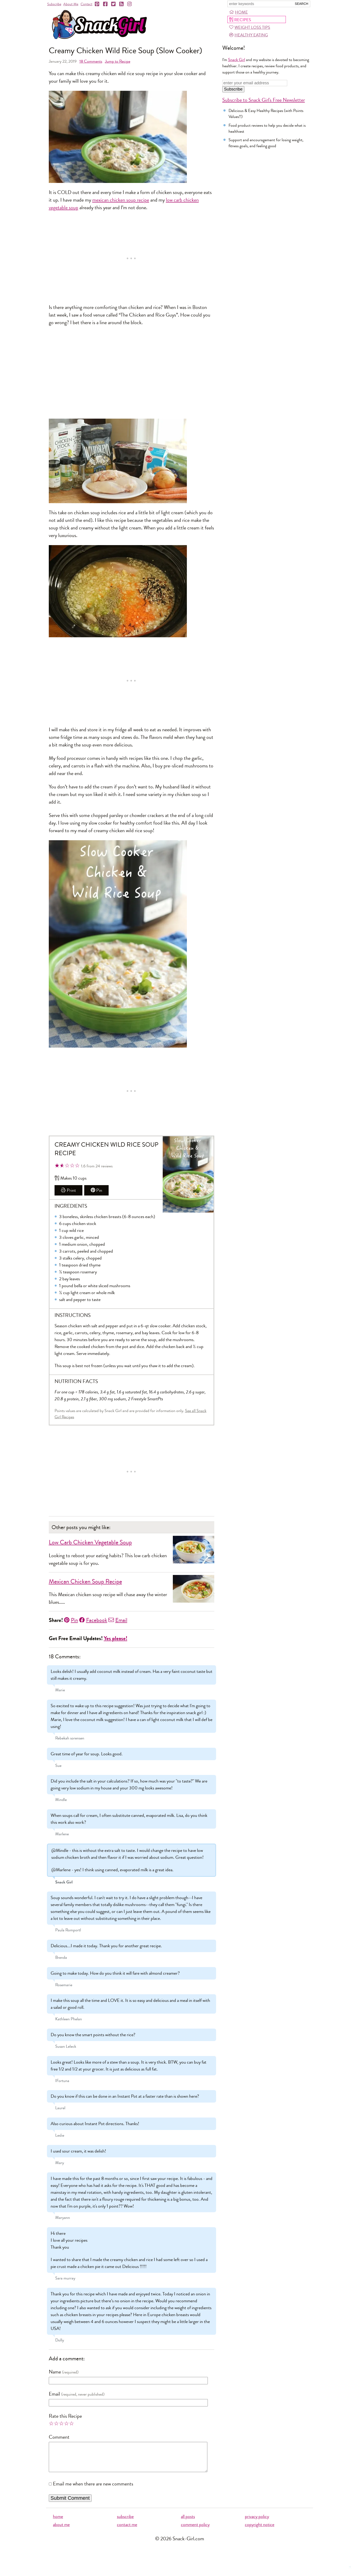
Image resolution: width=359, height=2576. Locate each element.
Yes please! (115, 1638)
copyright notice (259, 2530)
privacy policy (257, 2522)
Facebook (93, 1620)
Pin (96, 1190)
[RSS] (121, 4)
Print (68, 1190)
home (58, 2522)
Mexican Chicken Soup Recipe (85, 1581)
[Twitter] (113, 4)
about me (61, 2530)
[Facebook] (105, 4)
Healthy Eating (248, 35)
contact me (127, 2530)
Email (117, 1620)
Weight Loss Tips (249, 27)
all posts (188, 2522)
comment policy (195, 2530)
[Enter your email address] (254, 83)
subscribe (125, 2522)
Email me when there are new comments (93, 2489)
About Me (70, 4)
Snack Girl (236, 60)
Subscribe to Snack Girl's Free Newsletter (263, 100)
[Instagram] (129, 4)
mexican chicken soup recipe (120, 200)
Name (55, 2372)
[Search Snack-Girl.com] (260, 3)
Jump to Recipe (117, 61)
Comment (59, 2437)
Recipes (240, 20)
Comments (90, 61)
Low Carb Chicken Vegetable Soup (90, 1542)
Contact (86, 4)
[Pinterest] (97, 4)
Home (238, 12)
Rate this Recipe (65, 2416)
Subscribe (54, 4)
